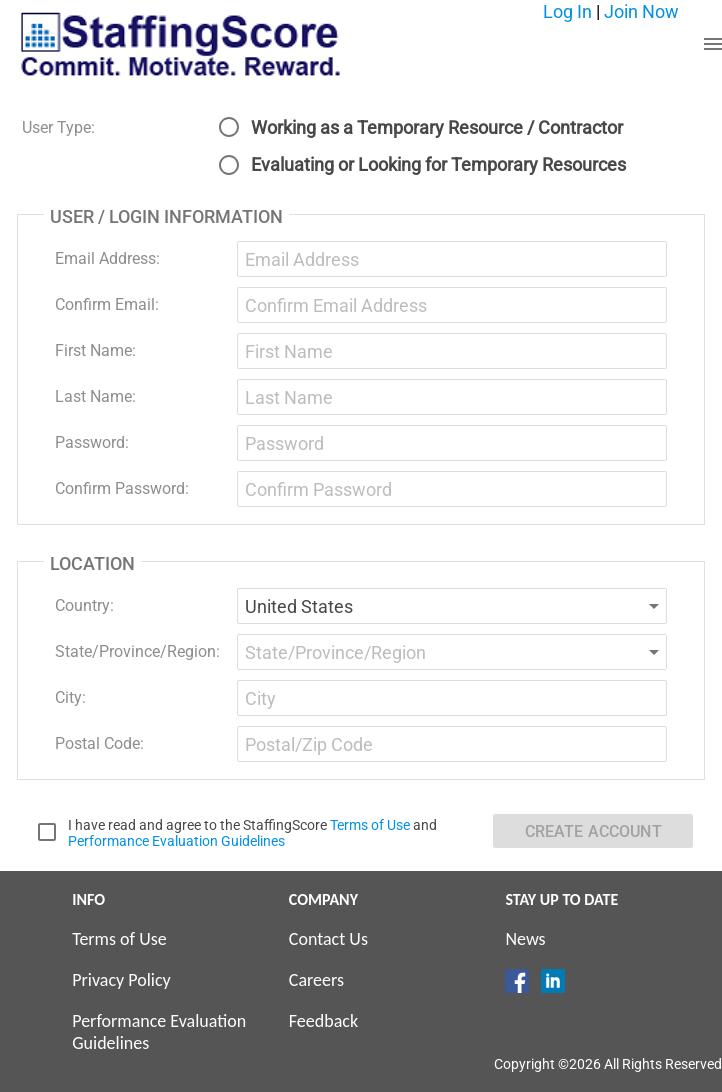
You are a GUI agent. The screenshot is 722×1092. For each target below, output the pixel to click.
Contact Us (328, 939)
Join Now (641, 11)
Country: (84, 605)
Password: (92, 442)
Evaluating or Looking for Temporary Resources (438, 164)
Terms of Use (370, 825)
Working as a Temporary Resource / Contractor (437, 127)
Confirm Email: (107, 304)
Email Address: (107, 258)
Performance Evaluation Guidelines (176, 841)
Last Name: (95, 396)
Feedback (323, 1021)
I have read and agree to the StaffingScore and (252, 833)
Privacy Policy (121, 980)
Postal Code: (99, 743)
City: (70, 697)
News (525, 939)
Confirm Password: (122, 488)
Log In (567, 11)
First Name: (95, 350)
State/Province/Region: (137, 651)
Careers (316, 980)
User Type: (58, 127)
